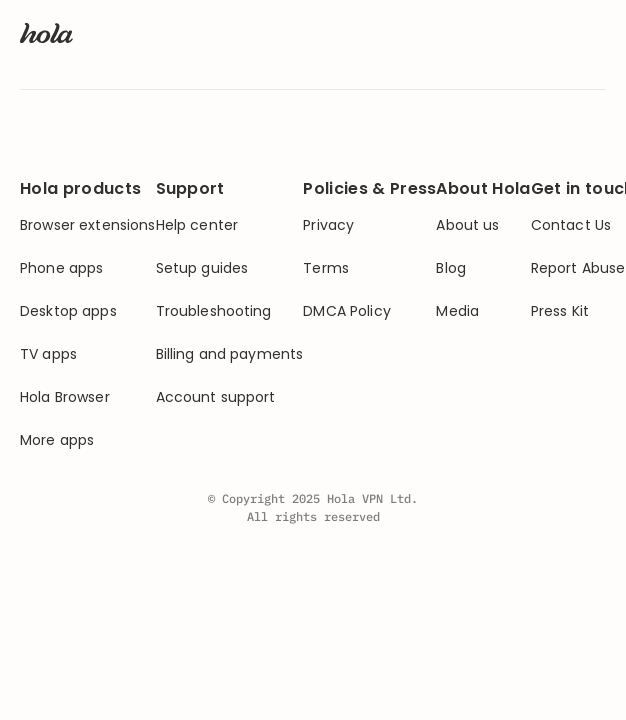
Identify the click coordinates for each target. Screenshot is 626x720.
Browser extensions (88, 225)
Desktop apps (68, 311)
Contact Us (571, 225)
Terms (326, 268)
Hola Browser (65, 397)
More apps (57, 440)
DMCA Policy (347, 311)
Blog (451, 268)
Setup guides (202, 268)
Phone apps (61, 268)
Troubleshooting (214, 311)
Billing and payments (230, 354)
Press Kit (560, 311)
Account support (216, 397)
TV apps (48, 354)
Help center (197, 225)
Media (457, 311)
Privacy (328, 225)
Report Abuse (578, 268)
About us (467, 225)
